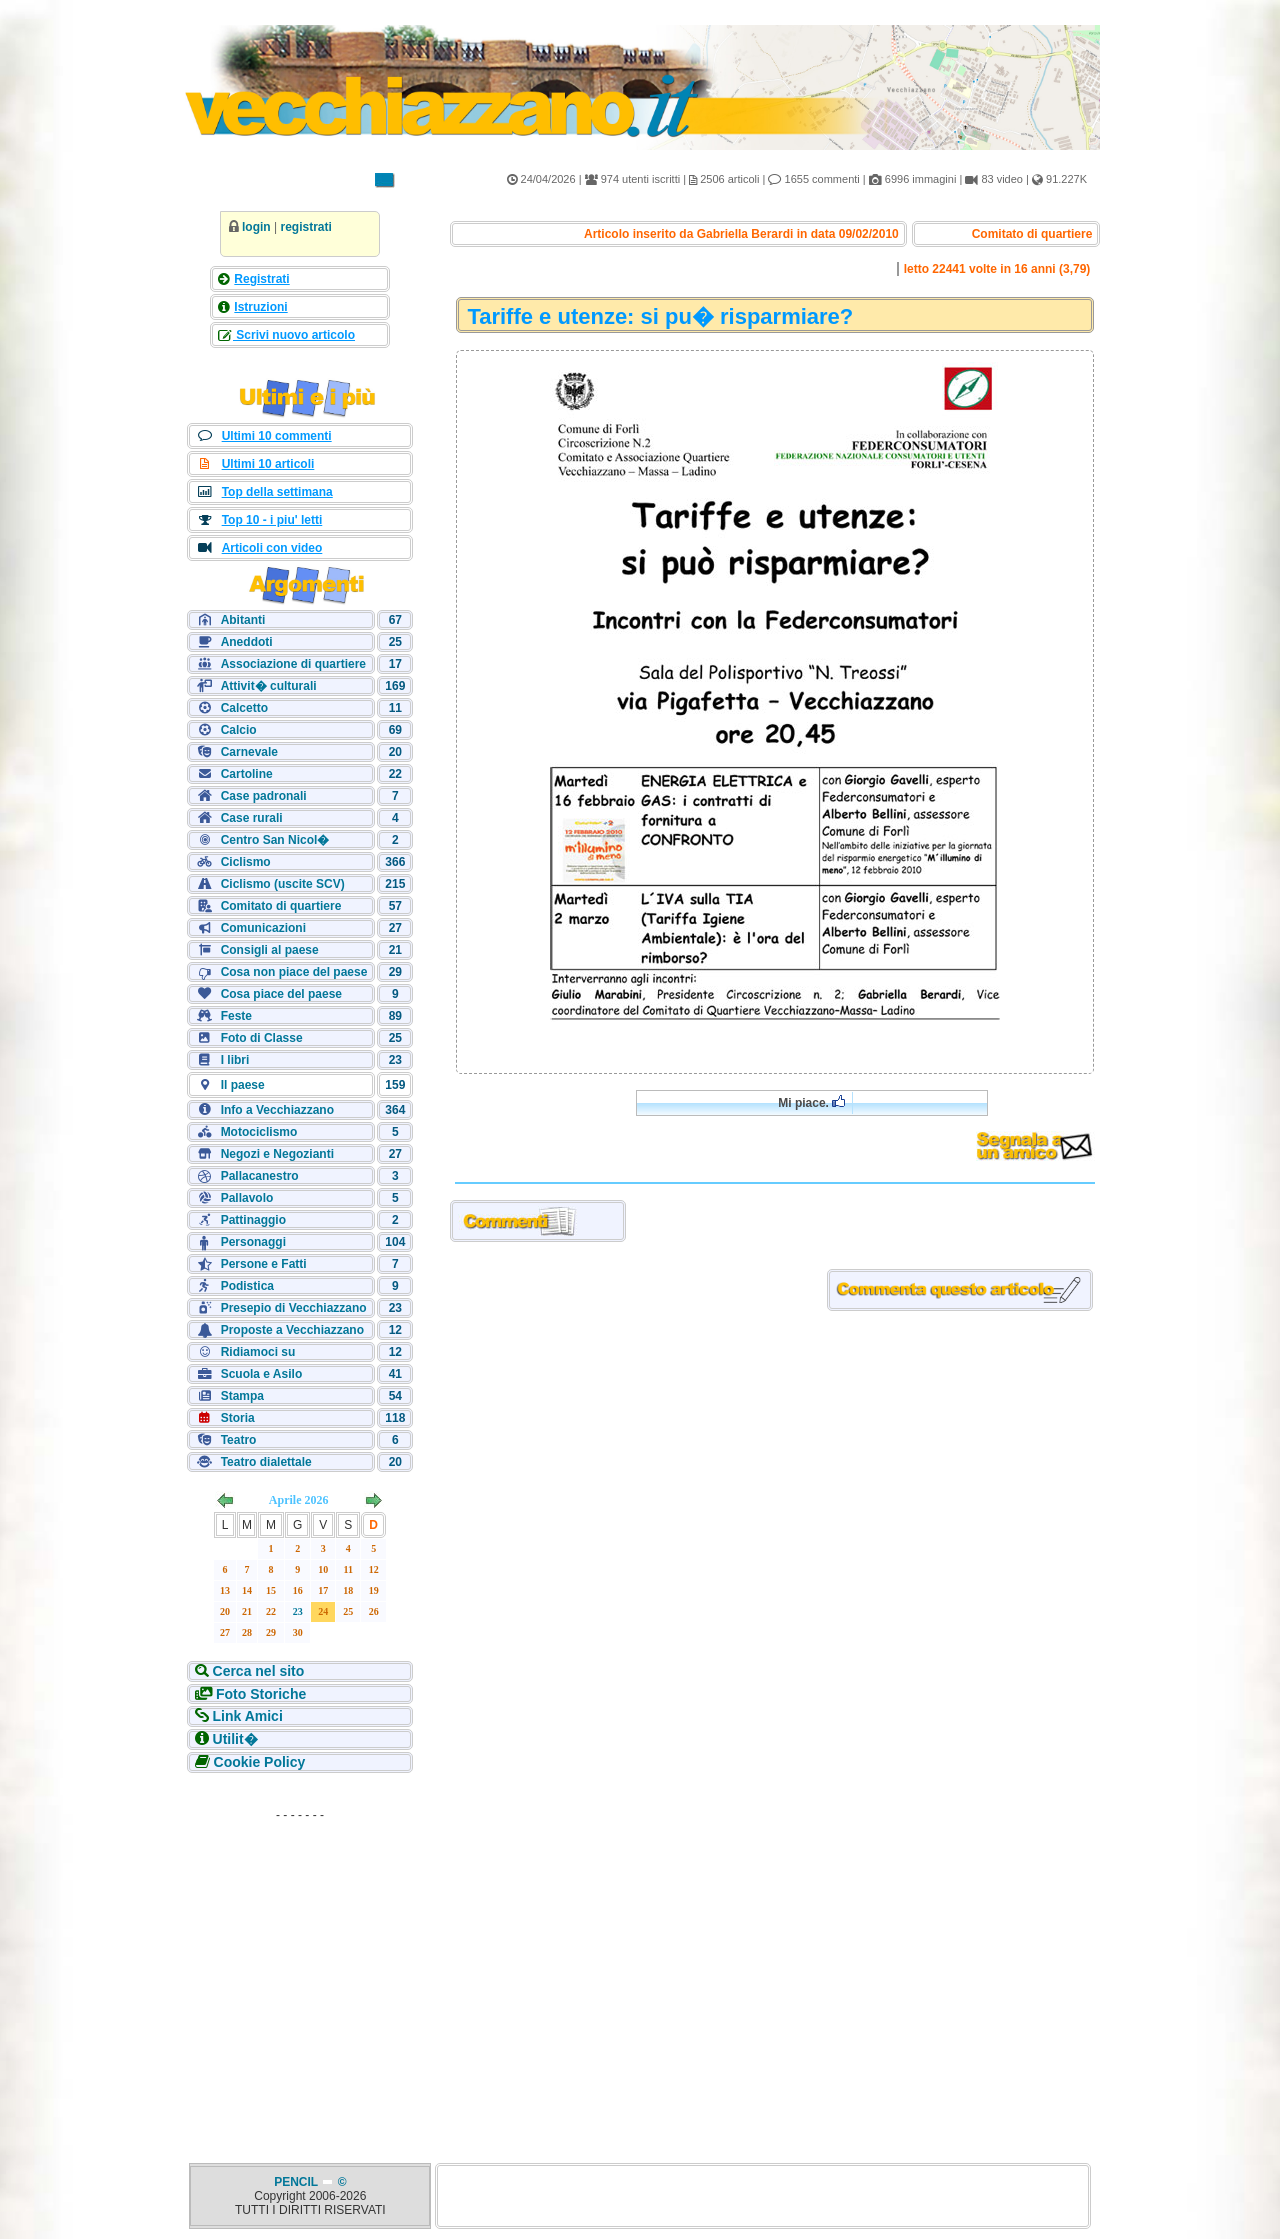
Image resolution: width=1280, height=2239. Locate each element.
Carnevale (249, 752)
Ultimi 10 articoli (268, 464)
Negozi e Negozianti (277, 1154)
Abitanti (243, 620)
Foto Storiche (261, 1694)
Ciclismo (246, 862)
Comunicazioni (263, 928)
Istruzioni (260, 307)
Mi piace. (811, 1102)
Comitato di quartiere (281, 906)
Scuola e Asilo (262, 1374)
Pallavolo (247, 1198)
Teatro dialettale (266, 1462)
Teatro (239, 1440)
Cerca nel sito (259, 1671)
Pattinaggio (253, 1220)
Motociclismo (259, 1132)
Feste (236, 1016)
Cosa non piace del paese (294, 972)
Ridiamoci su (258, 1352)
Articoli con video (272, 548)
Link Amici (248, 1716)
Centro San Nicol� (275, 840)
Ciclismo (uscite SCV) (283, 884)
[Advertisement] (300, 1954)
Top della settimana (277, 492)
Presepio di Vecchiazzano (294, 1308)
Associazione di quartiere (293, 664)
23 (298, 1611)
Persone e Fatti (264, 1264)
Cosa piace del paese (281, 994)
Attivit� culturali (269, 686)
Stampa (242, 1396)
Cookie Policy (260, 1762)
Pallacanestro (260, 1176)
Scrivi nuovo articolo (294, 335)
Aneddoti (247, 642)
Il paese (243, 1085)
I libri (235, 1060)
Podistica (247, 1286)
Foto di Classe (262, 1038)
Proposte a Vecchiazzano (292, 1330)
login (256, 227)
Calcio (239, 730)
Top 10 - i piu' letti (272, 520)
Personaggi (253, 1242)
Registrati (261, 279)
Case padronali (264, 796)
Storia (238, 1418)
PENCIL (297, 2182)
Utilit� (235, 1739)
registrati (305, 227)
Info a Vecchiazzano (277, 1110)
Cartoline (247, 774)
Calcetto (244, 708)
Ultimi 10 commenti (277, 436)
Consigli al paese (270, 950)
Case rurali (252, 818)
